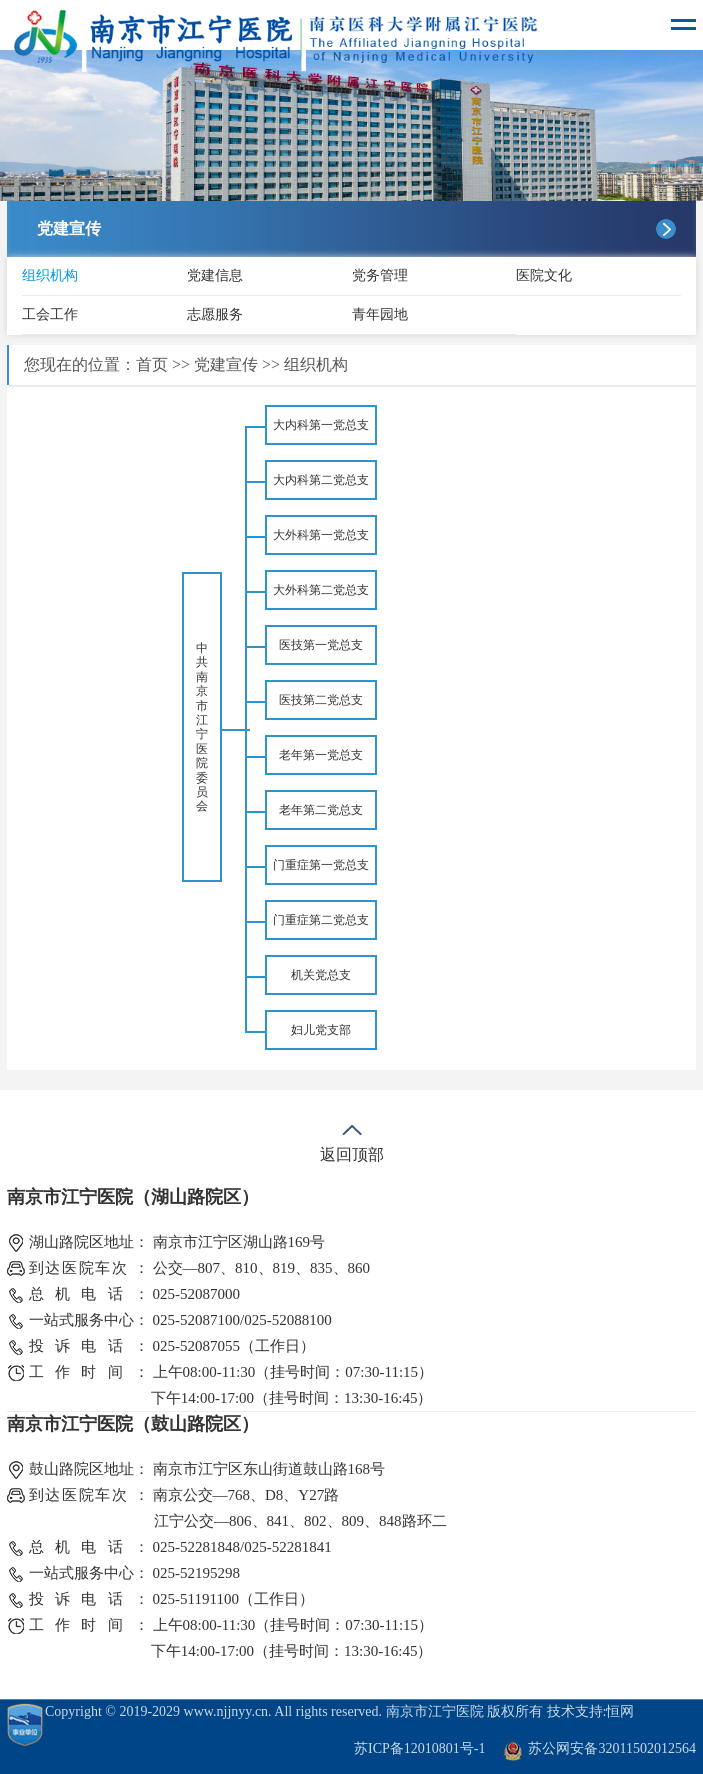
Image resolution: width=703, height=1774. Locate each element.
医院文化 (544, 275)
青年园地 (380, 314)
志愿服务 (215, 314)
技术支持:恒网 (591, 1711)
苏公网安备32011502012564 (611, 1748)
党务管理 (380, 275)
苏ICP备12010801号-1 (419, 1748)
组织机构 (50, 275)
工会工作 (50, 314)
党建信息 (215, 275)
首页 (152, 364)
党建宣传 (226, 364)
